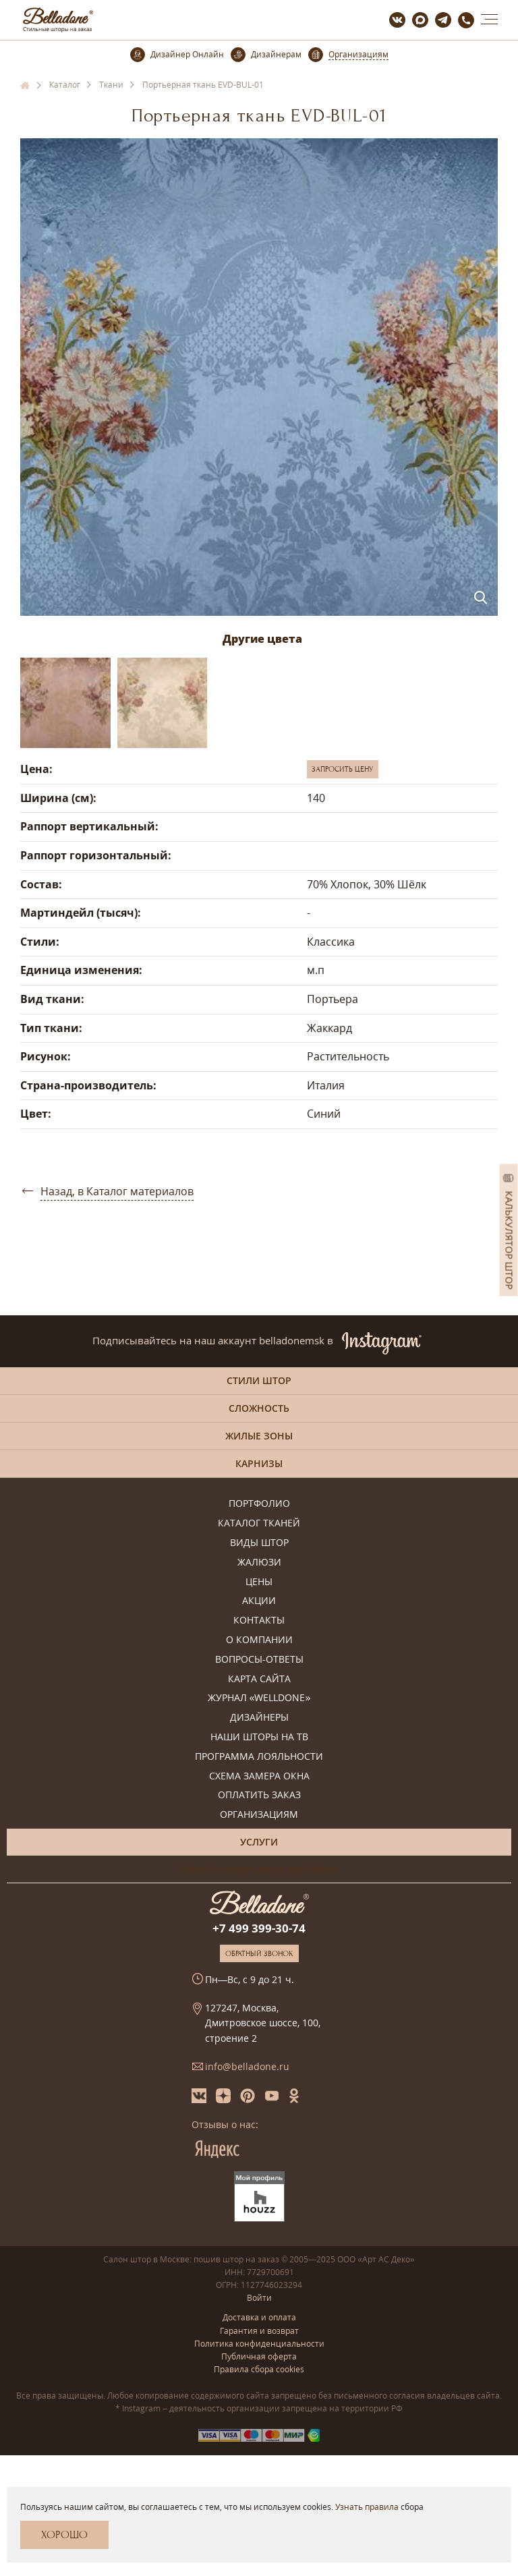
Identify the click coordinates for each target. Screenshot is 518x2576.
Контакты (259, 1620)
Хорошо (64, 2535)
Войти (259, 2297)
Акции (259, 1601)
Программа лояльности (259, 1757)
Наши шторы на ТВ (259, 1737)
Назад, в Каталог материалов (117, 1191)
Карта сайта (259, 1679)
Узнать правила (367, 2507)
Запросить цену (343, 769)
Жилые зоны (259, 1435)
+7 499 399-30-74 (259, 1928)
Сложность (259, 1408)
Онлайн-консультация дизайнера (259, 1868)
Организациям (259, 1815)
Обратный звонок (259, 1953)
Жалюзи (259, 1562)
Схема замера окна (259, 1776)
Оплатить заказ (259, 1795)
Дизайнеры (259, 1717)
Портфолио (259, 1504)
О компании (259, 1640)
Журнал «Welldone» (259, 1698)
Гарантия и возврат (259, 2331)
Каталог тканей (259, 1523)
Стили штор (259, 1380)
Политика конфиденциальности (259, 2343)
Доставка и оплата (259, 2317)
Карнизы (259, 1463)
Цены (259, 1582)
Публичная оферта (259, 2356)
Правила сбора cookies (259, 2369)
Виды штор (259, 1543)
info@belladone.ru (247, 2066)
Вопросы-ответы (259, 1659)
